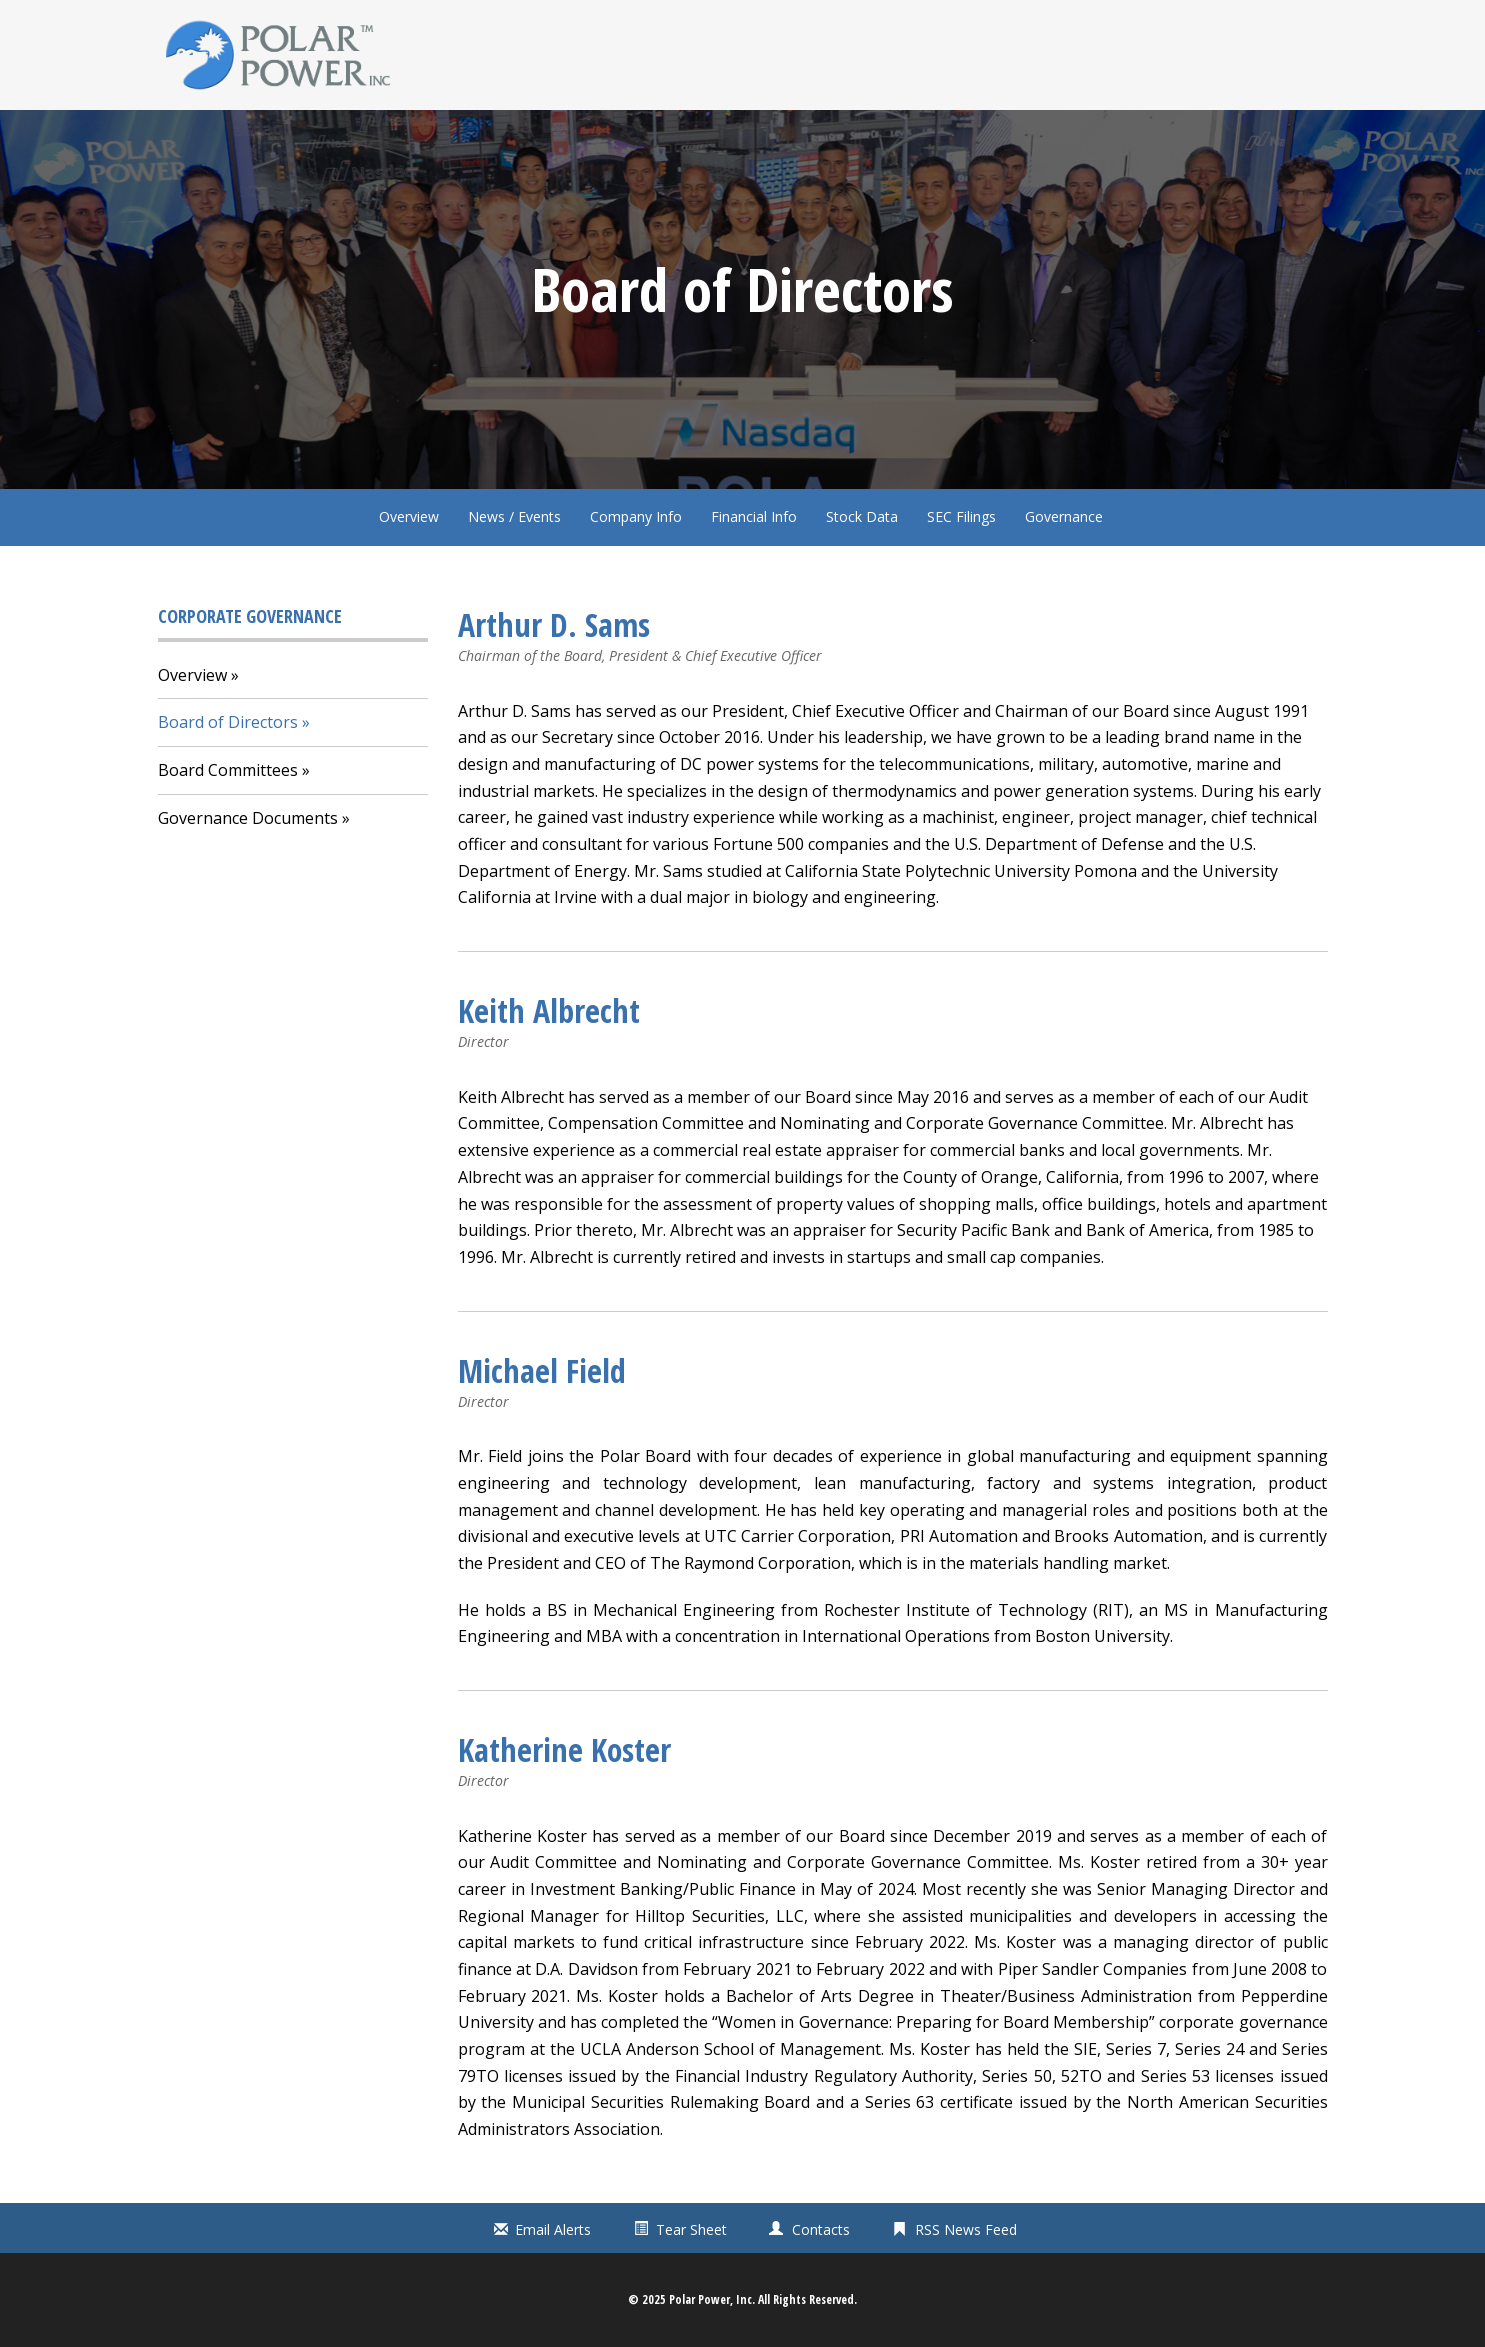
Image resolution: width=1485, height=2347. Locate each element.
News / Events (514, 516)
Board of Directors (228, 722)
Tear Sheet (691, 2229)
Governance (1064, 516)
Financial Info (754, 516)
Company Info (636, 516)
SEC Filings (961, 516)
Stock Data (862, 516)
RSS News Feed (966, 2229)
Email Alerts (553, 2229)
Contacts (821, 2229)
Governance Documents (248, 818)
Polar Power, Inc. (712, 2299)
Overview (409, 516)
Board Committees (228, 770)
